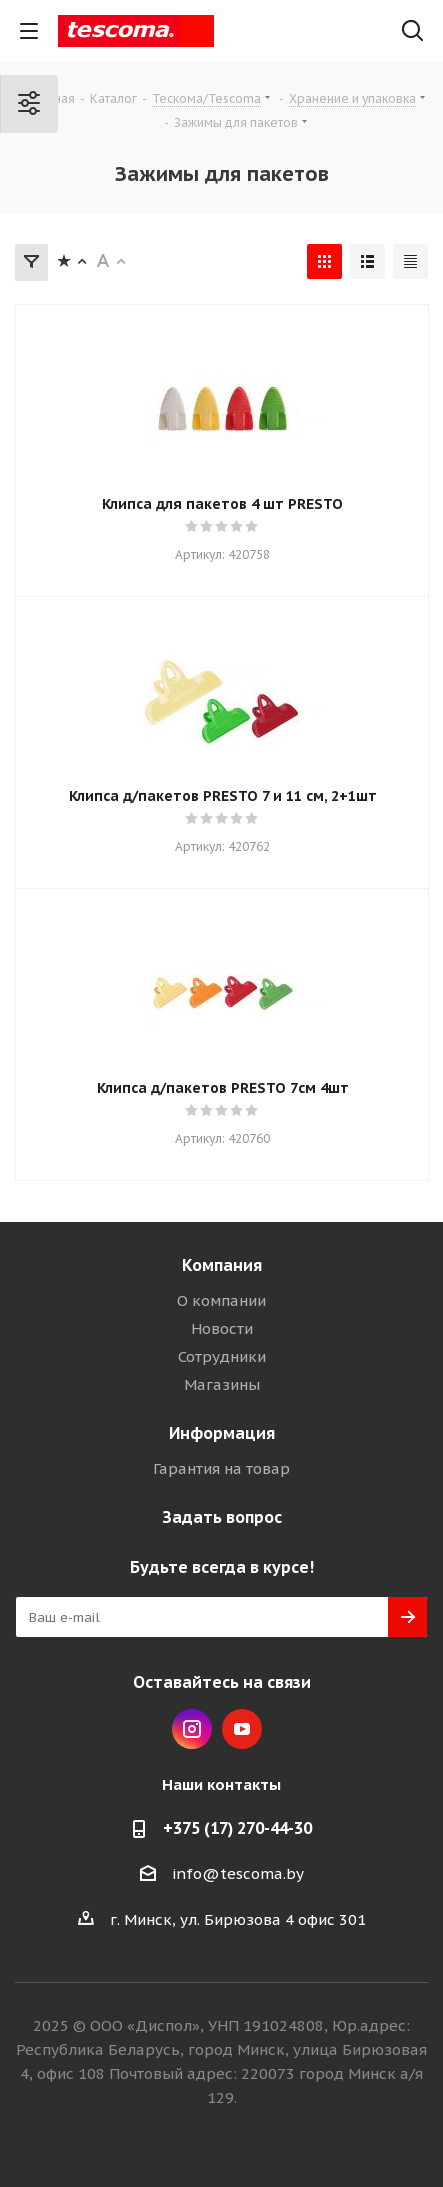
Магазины (222, 1384)
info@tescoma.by (238, 1873)
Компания (222, 1265)
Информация (222, 1433)
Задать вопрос (222, 1517)
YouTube (242, 1729)
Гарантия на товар (221, 1468)
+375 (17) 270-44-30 (237, 1828)
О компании (221, 1300)
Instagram (192, 1729)
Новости (222, 1328)
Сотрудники (222, 1356)
